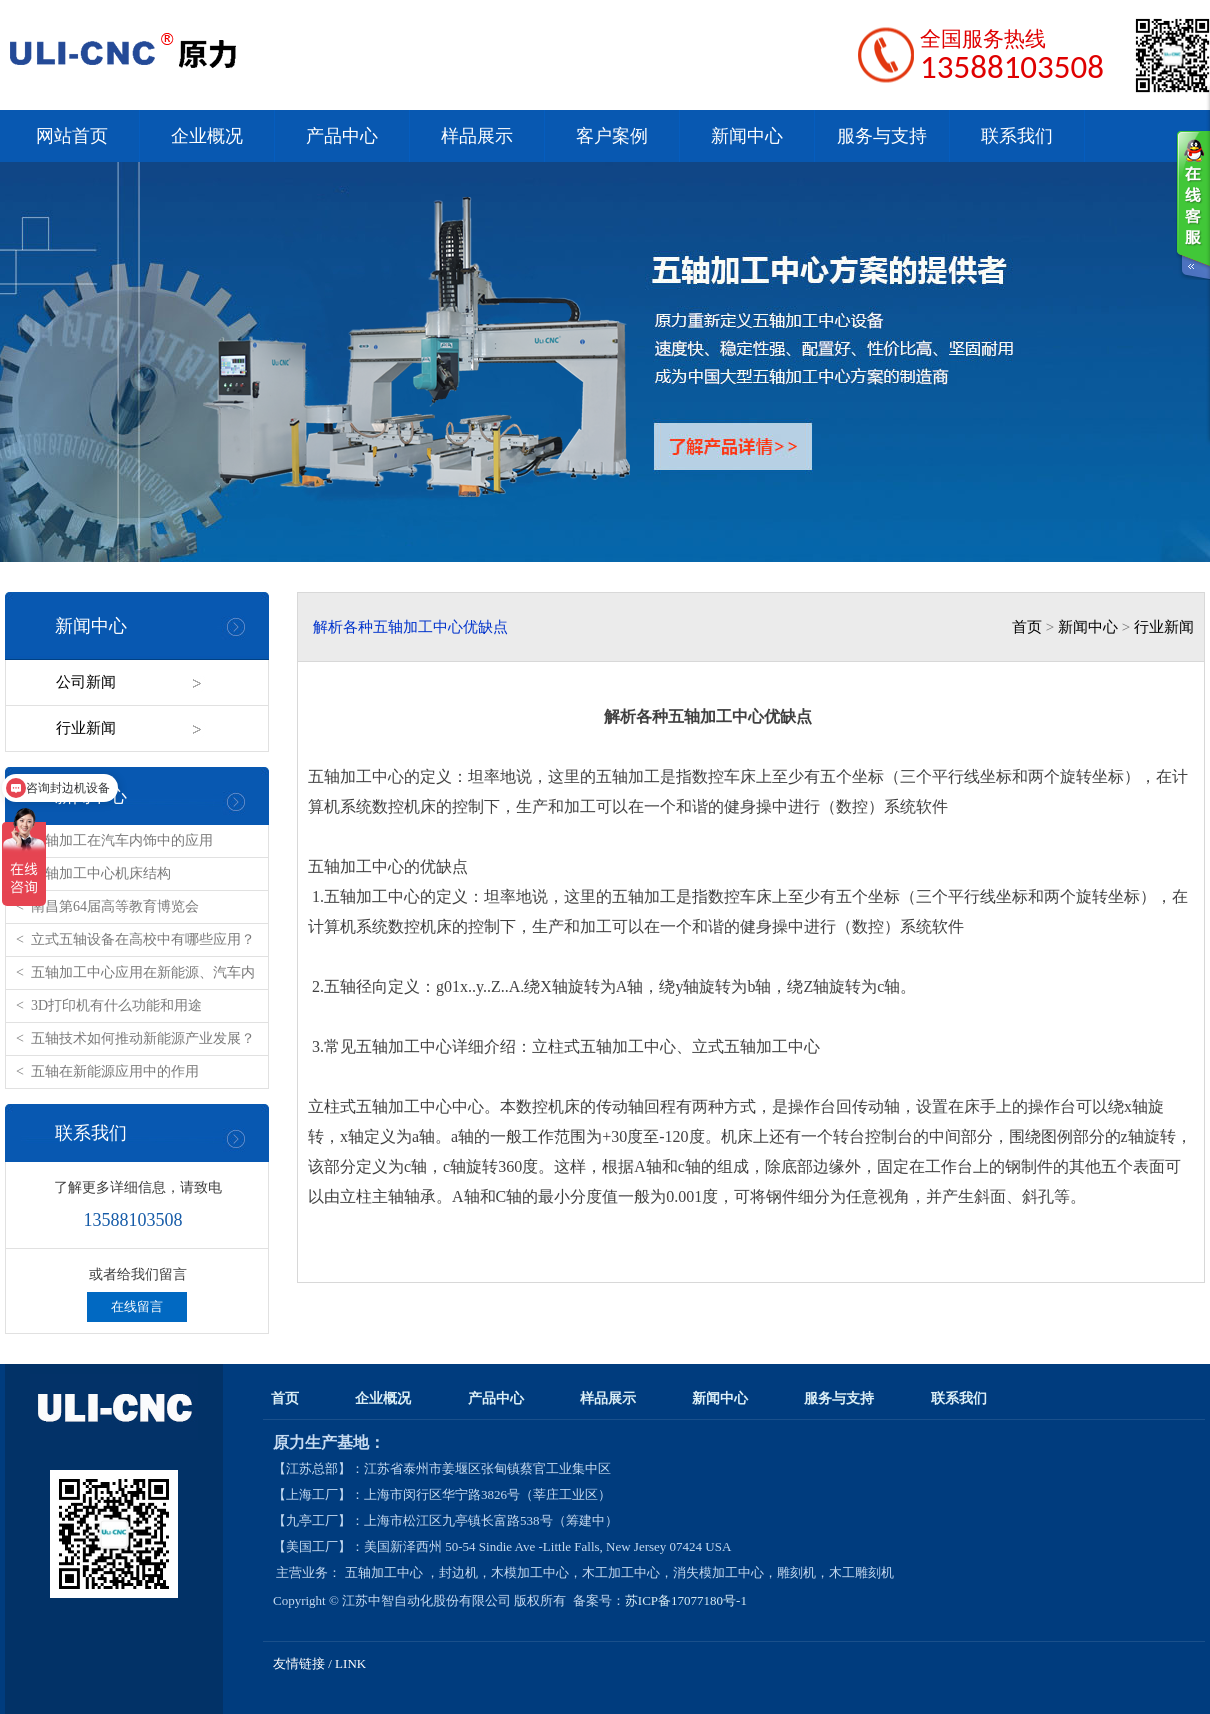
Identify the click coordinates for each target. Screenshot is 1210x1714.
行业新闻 (86, 728)
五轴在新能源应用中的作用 (115, 1071)
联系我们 (1017, 136)
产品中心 (342, 136)
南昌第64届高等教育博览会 (115, 906)
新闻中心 (747, 136)
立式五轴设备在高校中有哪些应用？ (143, 939)
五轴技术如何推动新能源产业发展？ (143, 1038)
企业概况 (207, 136)
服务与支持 (882, 136)
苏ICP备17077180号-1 (687, 1600)
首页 (1027, 627)
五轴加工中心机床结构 (101, 873)
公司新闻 (86, 682)
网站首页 (72, 136)
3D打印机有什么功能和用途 (116, 1005)
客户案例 (612, 136)
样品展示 (477, 136)
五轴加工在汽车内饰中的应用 (122, 840)
